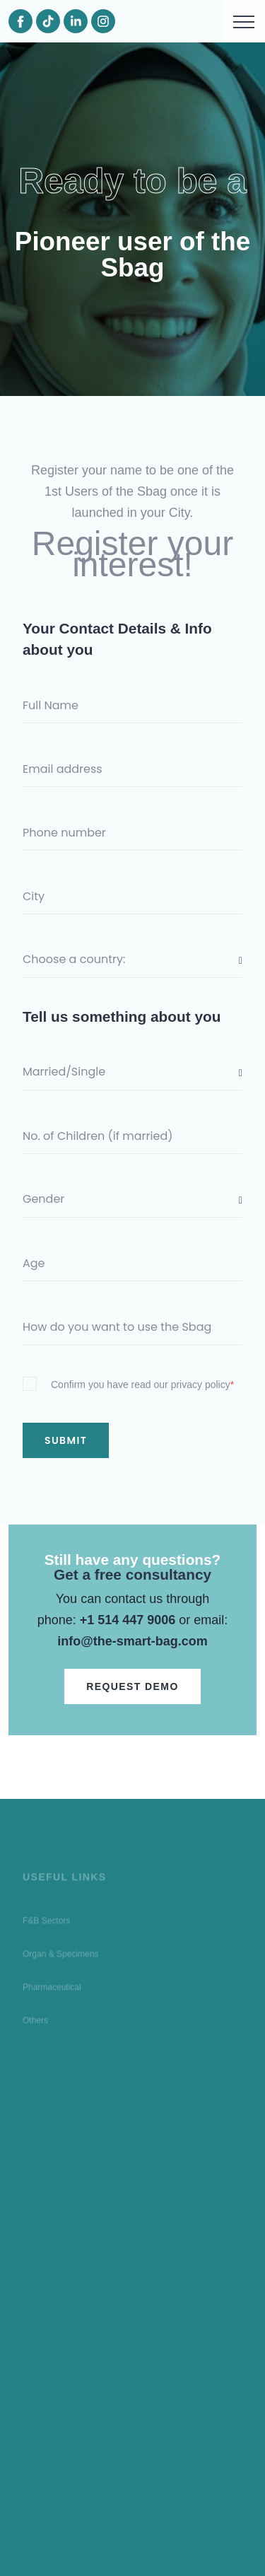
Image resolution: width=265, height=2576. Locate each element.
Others (35, 2024)
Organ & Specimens (60, 1957)
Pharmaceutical (52, 1990)
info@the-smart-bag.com (132, 1641)
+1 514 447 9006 (128, 1620)
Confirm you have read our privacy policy (142, 1384)
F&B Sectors (46, 1924)
